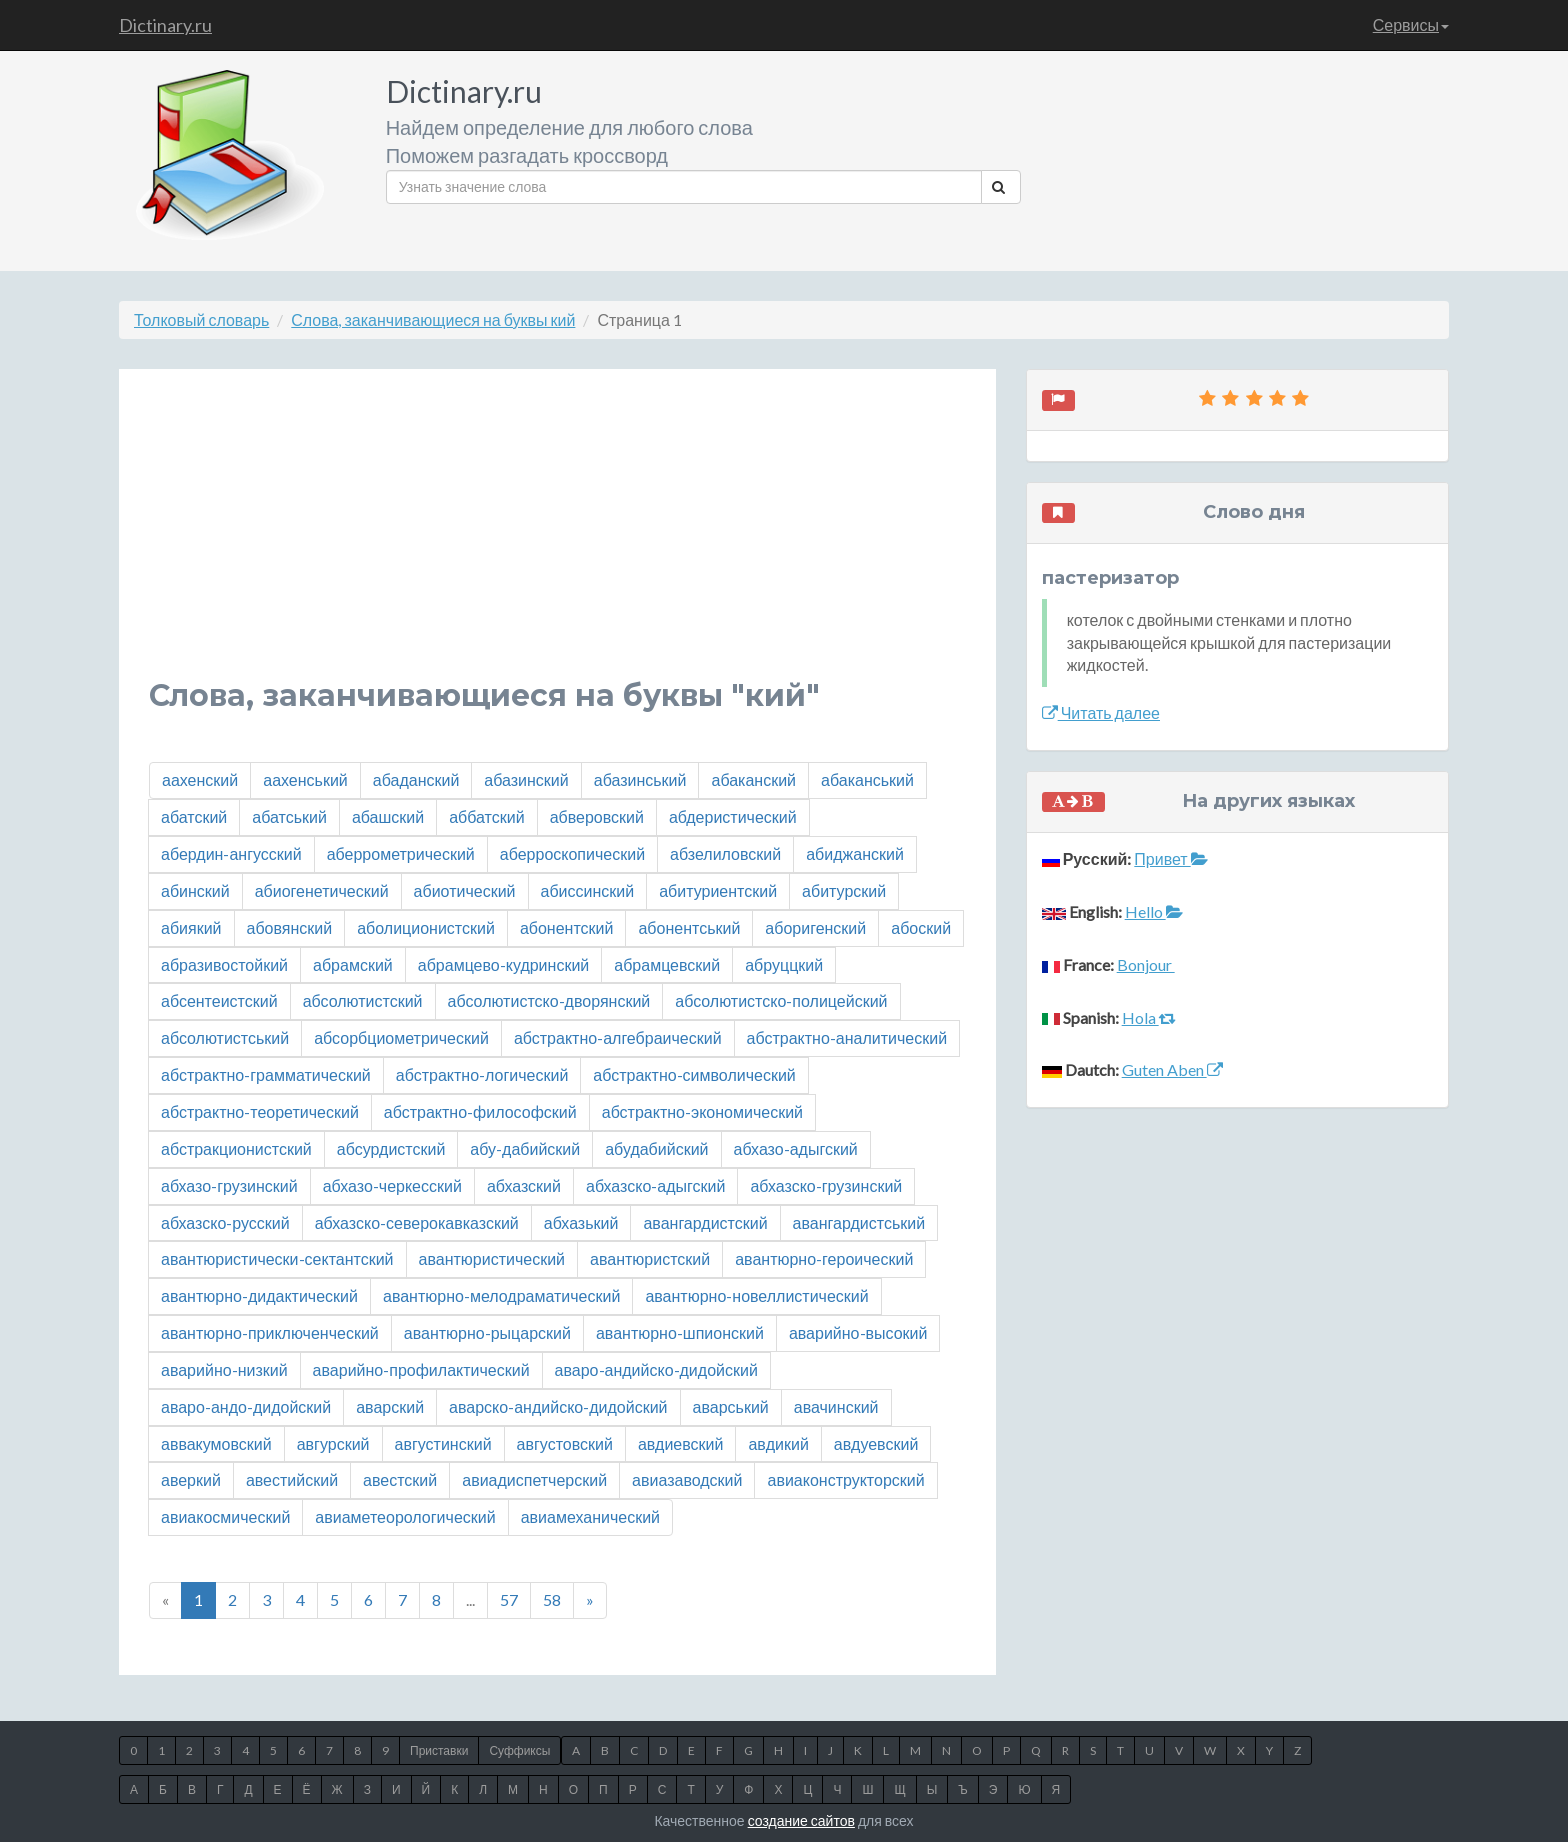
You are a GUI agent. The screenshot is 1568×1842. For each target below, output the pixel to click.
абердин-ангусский (231, 853)
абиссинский (588, 890)
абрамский (353, 964)
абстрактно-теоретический (260, 1111)
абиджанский (855, 853)
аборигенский (815, 927)
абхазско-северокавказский (417, 1222)
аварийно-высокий (858, 1332)
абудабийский (656, 1148)
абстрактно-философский (480, 1111)
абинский (195, 890)
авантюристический (492, 1258)
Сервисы (1411, 24)
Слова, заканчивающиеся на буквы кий (433, 319)
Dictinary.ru (165, 25)
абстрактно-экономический (702, 1111)
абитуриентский (718, 890)
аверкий (191, 1479)
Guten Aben (1172, 1069)
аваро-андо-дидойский (246, 1406)
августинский (443, 1443)
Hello (1154, 911)
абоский (921, 927)
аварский (390, 1406)
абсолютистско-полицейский (781, 1000)
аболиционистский (426, 927)
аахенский (200, 779)
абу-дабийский (525, 1148)
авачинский (836, 1406)
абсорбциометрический (401, 1037)
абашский (388, 816)
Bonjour (1146, 964)
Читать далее (1101, 712)
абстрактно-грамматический (266, 1074)
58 (552, 1599)
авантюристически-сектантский (277, 1258)
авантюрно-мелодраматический (501, 1295)
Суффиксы (519, 1750)
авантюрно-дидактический (259, 1295)
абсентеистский (219, 1000)
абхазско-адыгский (655, 1185)
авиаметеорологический (405, 1516)
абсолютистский (363, 1000)
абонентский (567, 927)
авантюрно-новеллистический (756, 1295)
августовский (565, 1443)
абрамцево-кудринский (504, 964)
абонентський (689, 927)
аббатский (486, 816)
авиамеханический (590, 1516)
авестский (400, 1479)
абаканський (867, 779)
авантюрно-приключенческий (270, 1332)
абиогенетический (322, 890)
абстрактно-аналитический (847, 1037)
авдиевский (681, 1443)
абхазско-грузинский (826, 1185)
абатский (194, 816)
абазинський (640, 779)
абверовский (597, 816)
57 (509, 1599)
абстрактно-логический (482, 1074)
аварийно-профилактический (421, 1369)
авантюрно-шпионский (680, 1332)
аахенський (305, 779)
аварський (731, 1406)
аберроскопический (572, 853)
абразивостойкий (224, 964)
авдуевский (876, 1443)
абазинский (526, 779)
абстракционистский (236, 1148)
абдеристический (733, 816)
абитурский (844, 890)
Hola (1149, 1017)
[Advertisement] (557, 539)
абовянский (290, 927)
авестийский (292, 1479)
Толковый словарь (201, 319)
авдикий (778, 1443)
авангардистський (859, 1222)
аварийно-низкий (224, 1369)
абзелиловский (725, 853)
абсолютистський (225, 1037)
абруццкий (784, 964)
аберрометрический (401, 853)
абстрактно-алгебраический (618, 1037)
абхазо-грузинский (229, 1185)
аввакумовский (216, 1443)
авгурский (333, 1443)
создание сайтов (801, 1820)
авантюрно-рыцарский (487, 1332)
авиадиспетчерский (534, 1479)
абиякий (191, 927)
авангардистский (705, 1222)
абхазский (524, 1185)
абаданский (416, 779)
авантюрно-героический (824, 1258)
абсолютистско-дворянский (549, 1000)
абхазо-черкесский (392, 1185)
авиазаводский (687, 1479)
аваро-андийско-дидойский (656, 1369)
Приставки (439, 1750)
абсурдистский (391, 1148)
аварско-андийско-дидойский (558, 1406)
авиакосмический (225, 1516)
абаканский (753, 779)
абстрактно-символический (694, 1074)
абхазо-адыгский (796, 1148)
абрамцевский (667, 964)
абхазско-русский (225, 1222)
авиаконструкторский (845, 1479)
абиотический (465, 890)
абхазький (581, 1222)
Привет (1170, 858)
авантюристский (650, 1258)
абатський (289, 816)
